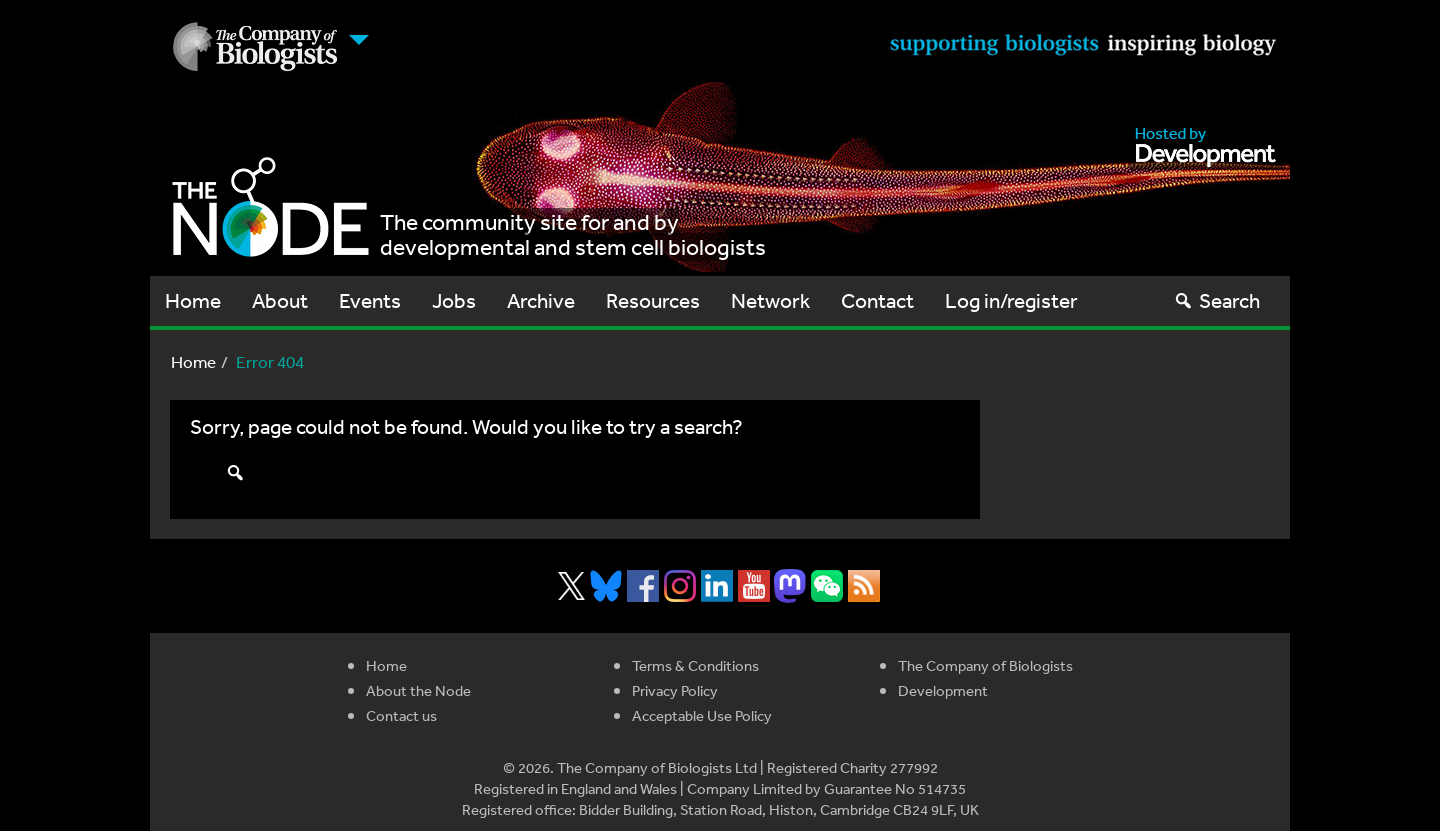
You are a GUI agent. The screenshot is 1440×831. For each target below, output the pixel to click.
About (280, 300)
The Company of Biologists (985, 665)
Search (1216, 300)
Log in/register (1011, 300)
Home (193, 300)
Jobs (454, 300)
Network (770, 300)
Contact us (401, 715)
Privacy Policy (675, 690)
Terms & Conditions (695, 665)
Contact (877, 300)
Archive (541, 300)
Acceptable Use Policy (702, 715)
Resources (653, 300)
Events (370, 300)
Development (943, 690)
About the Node (418, 690)
